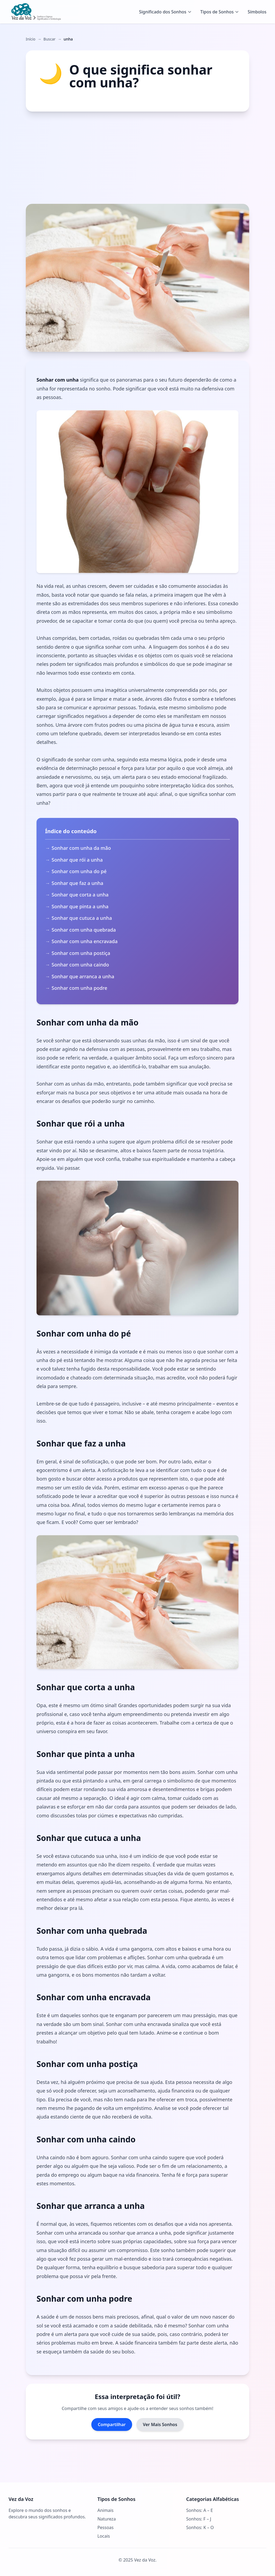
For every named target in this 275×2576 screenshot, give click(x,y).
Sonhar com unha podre (79, 988)
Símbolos (257, 12)
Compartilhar (112, 2424)
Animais (105, 2510)
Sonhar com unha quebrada (84, 930)
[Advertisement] (137, 157)
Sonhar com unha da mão (81, 848)
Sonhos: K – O (200, 2527)
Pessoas (105, 2527)
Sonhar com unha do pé (79, 871)
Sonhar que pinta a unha (80, 906)
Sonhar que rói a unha (77, 860)
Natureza (106, 2519)
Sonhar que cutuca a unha (82, 918)
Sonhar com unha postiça (81, 953)
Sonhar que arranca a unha (83, 976)
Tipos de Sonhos (219, 12)
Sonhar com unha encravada (85, 941)
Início (30, 39)
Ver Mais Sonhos (160, 2424)
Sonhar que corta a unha (80, 894)
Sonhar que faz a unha (77, 883)
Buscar (50, 39)
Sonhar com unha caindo (80, 964)
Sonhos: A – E (199, 2510)
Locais (103, 2536)
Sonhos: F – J (198, 2519)
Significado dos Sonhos (165, 12)
